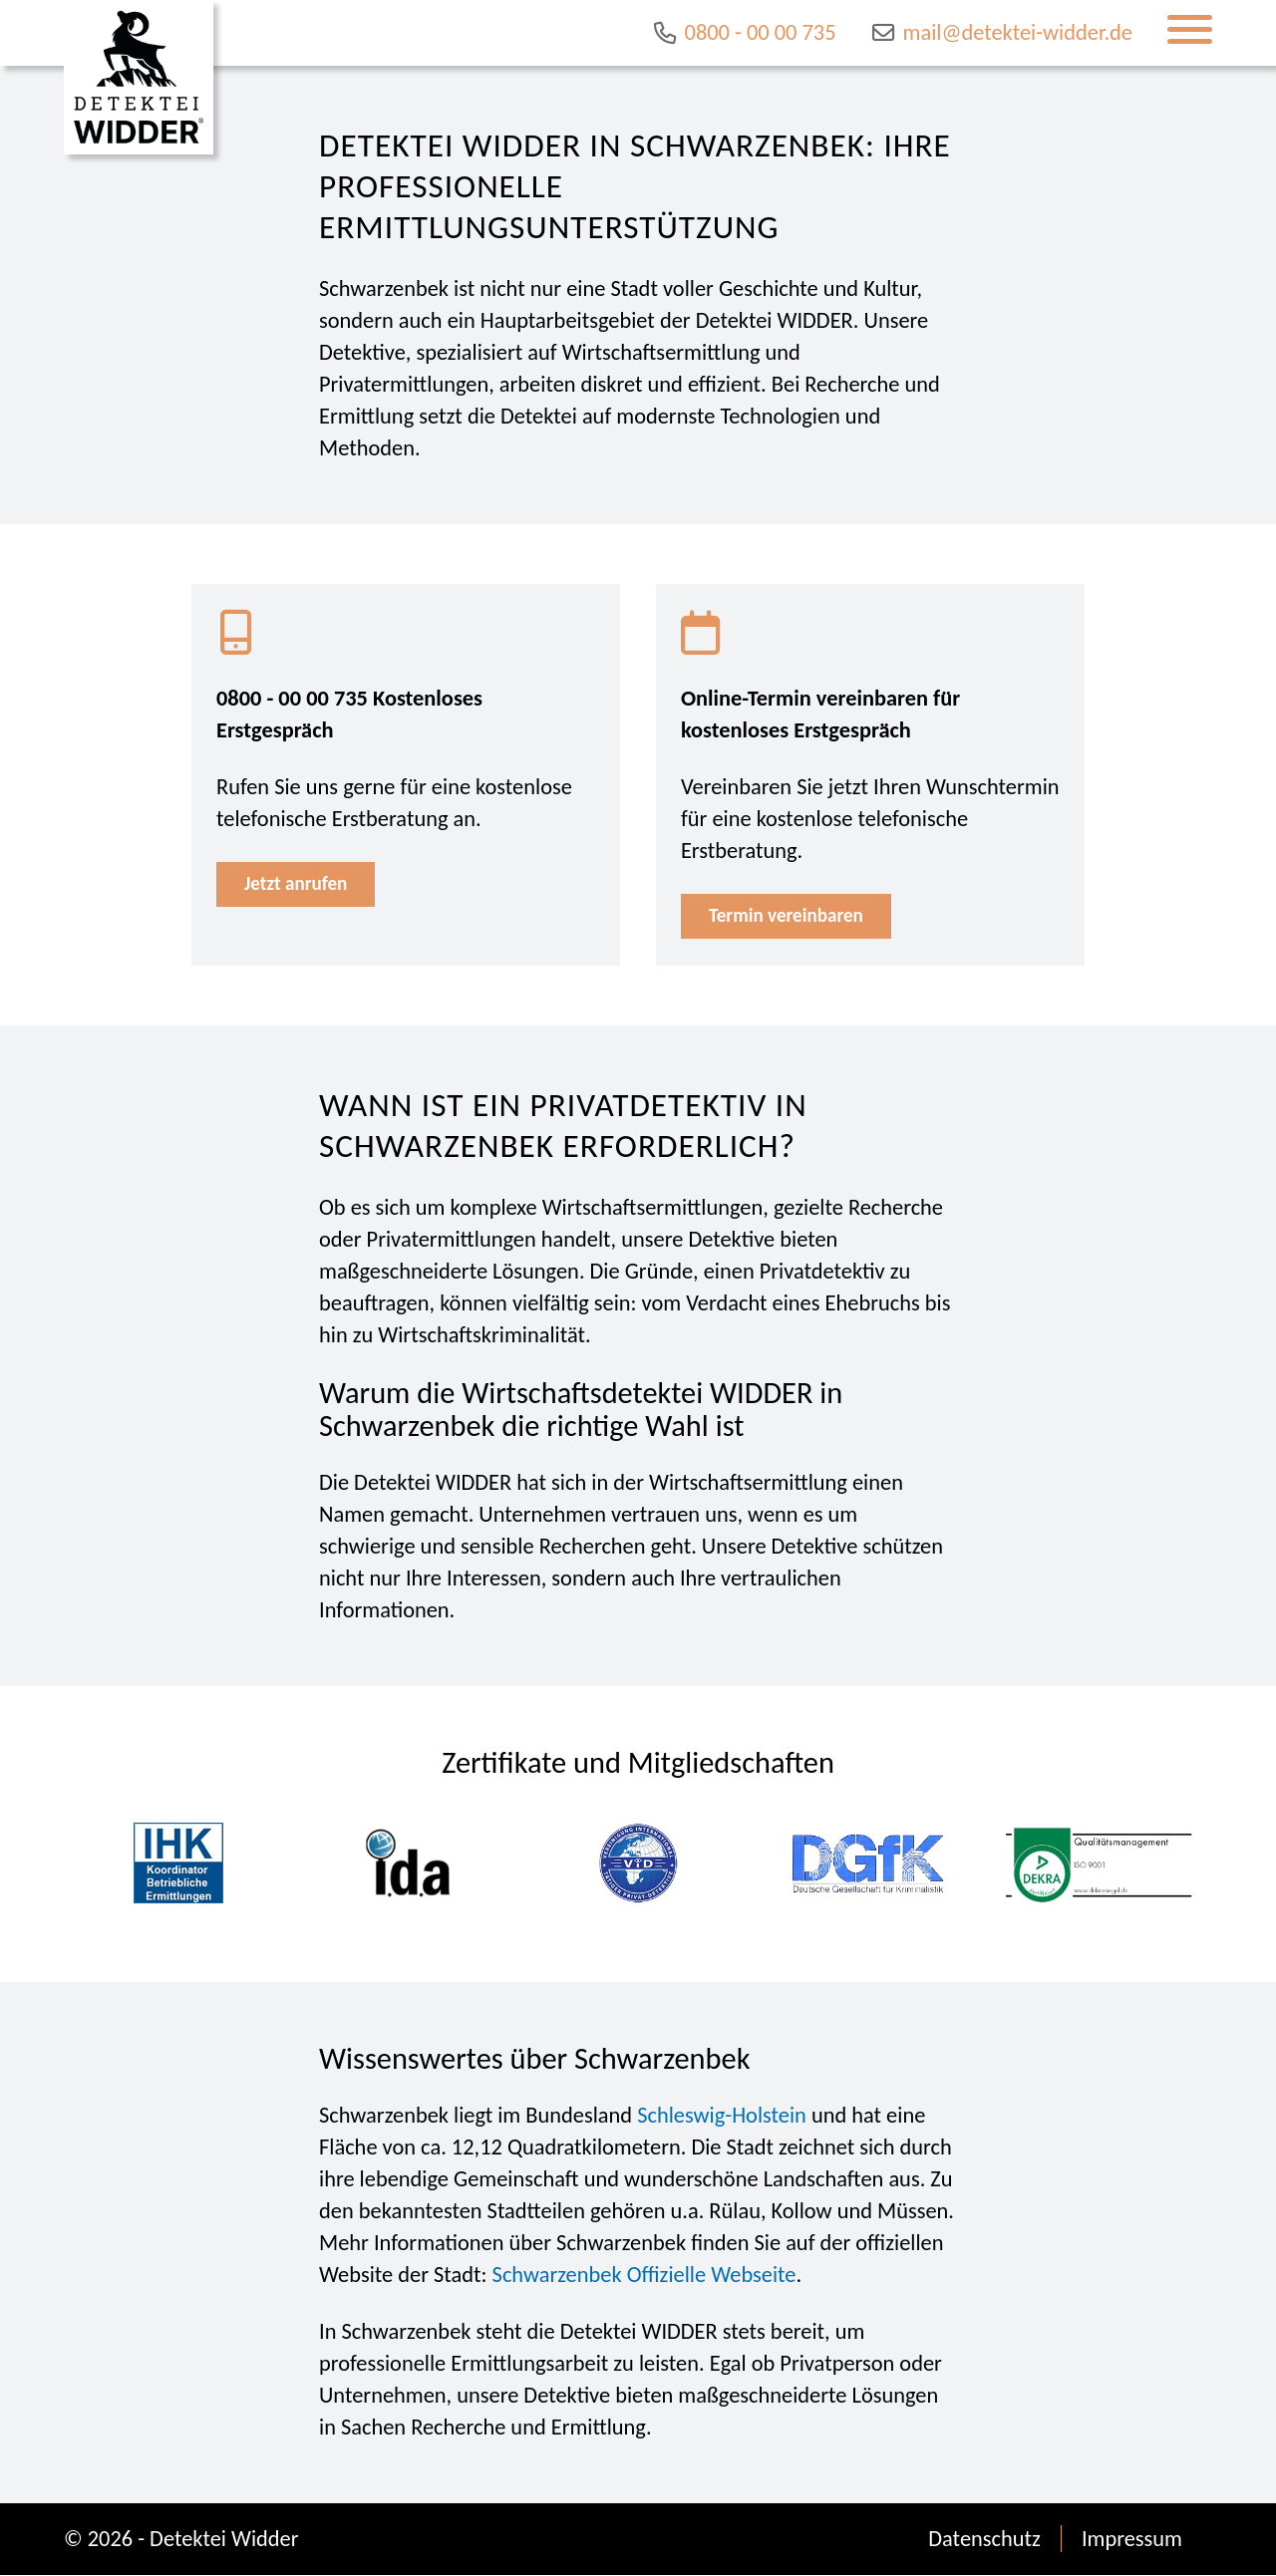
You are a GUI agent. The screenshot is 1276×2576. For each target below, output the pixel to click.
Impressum (1132, 2539)
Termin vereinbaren (792, 917)
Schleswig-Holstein (721, 2116)
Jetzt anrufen (300, 885)
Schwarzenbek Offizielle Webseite (644, 2275)
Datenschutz (984, 2539)
